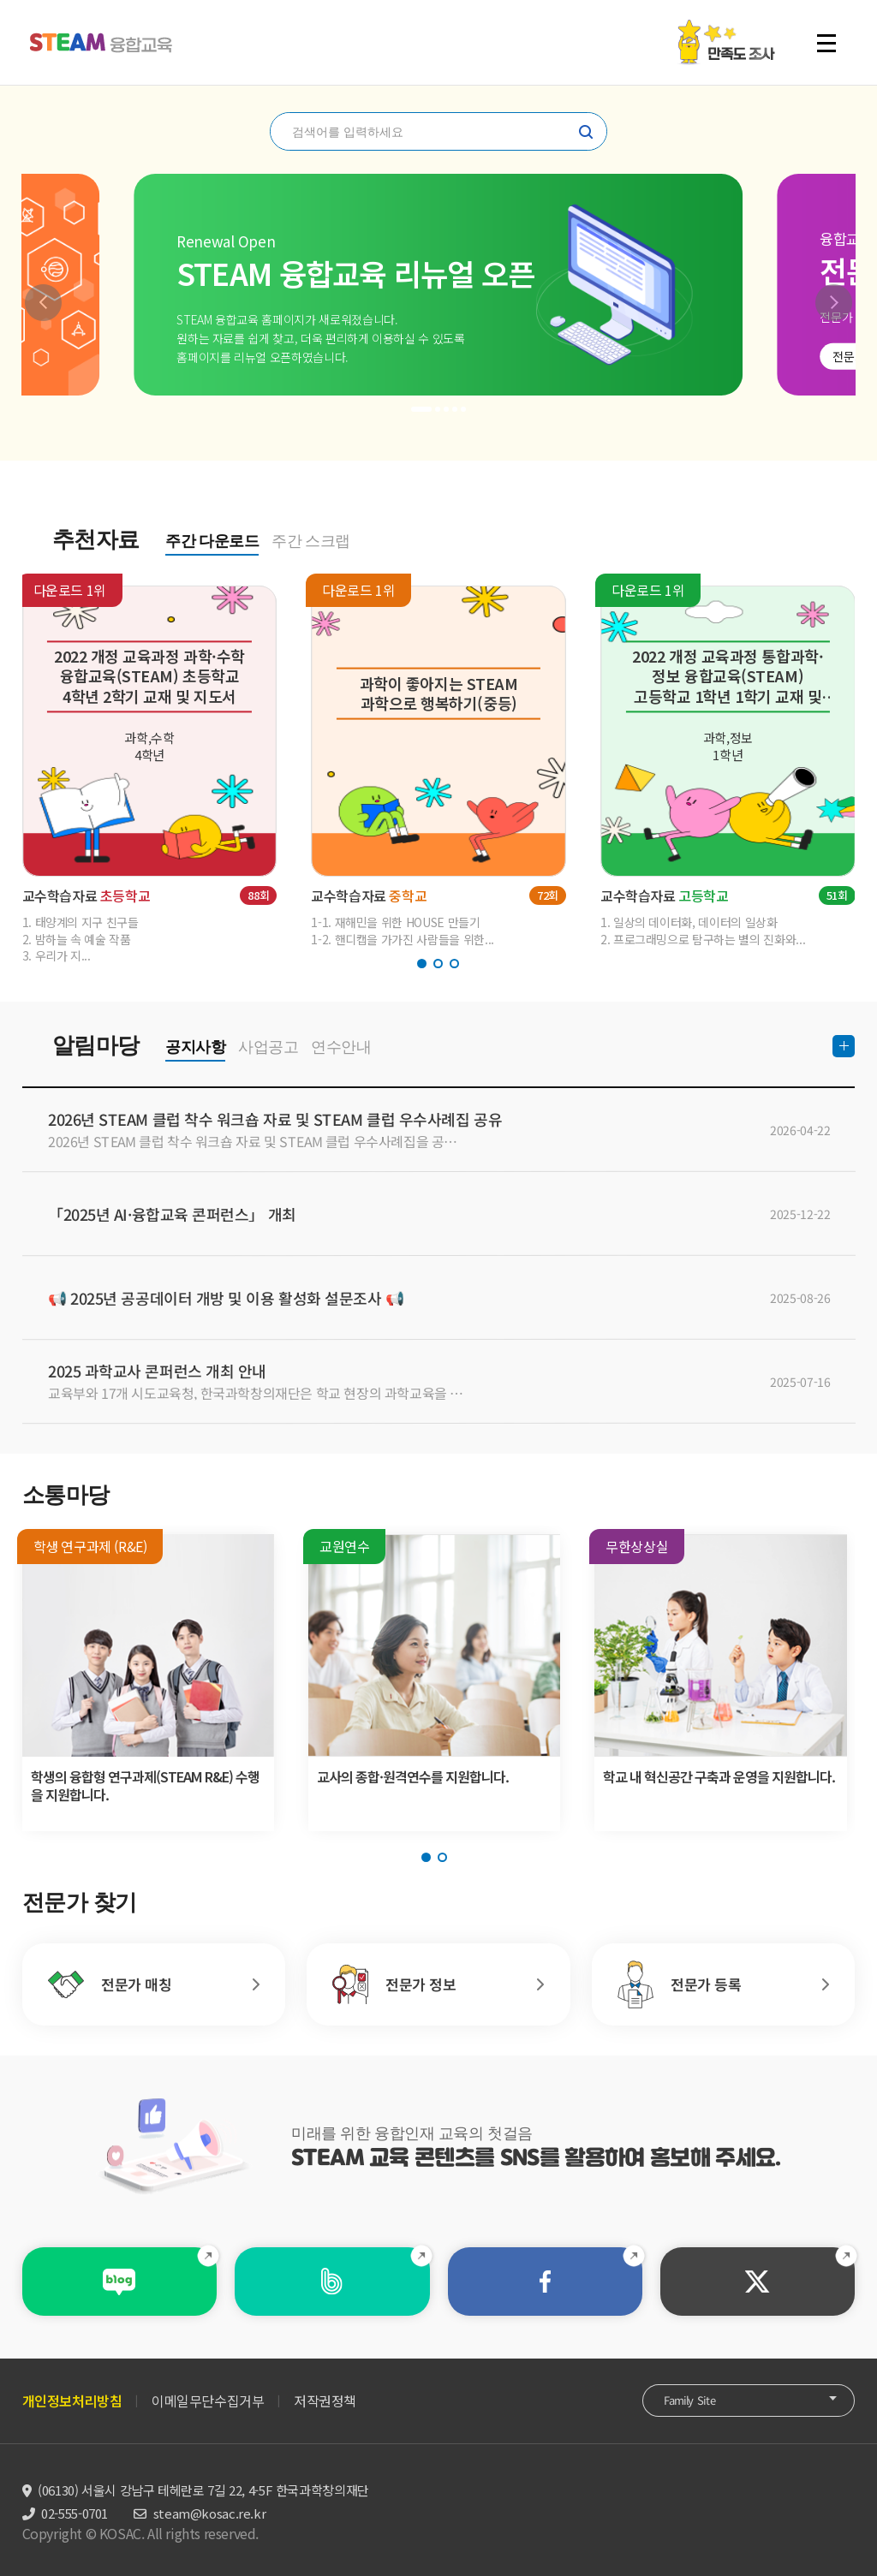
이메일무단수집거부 (208, 2400)
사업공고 (268, 1047)
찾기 (586, 132)
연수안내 (341, 1047)
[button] (43, 303)
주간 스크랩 (310, 541)
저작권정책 (325, 2400)
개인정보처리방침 (72, 2400)
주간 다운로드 (212, 541)
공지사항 (195, 1047)
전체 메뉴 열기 (826, 42)
